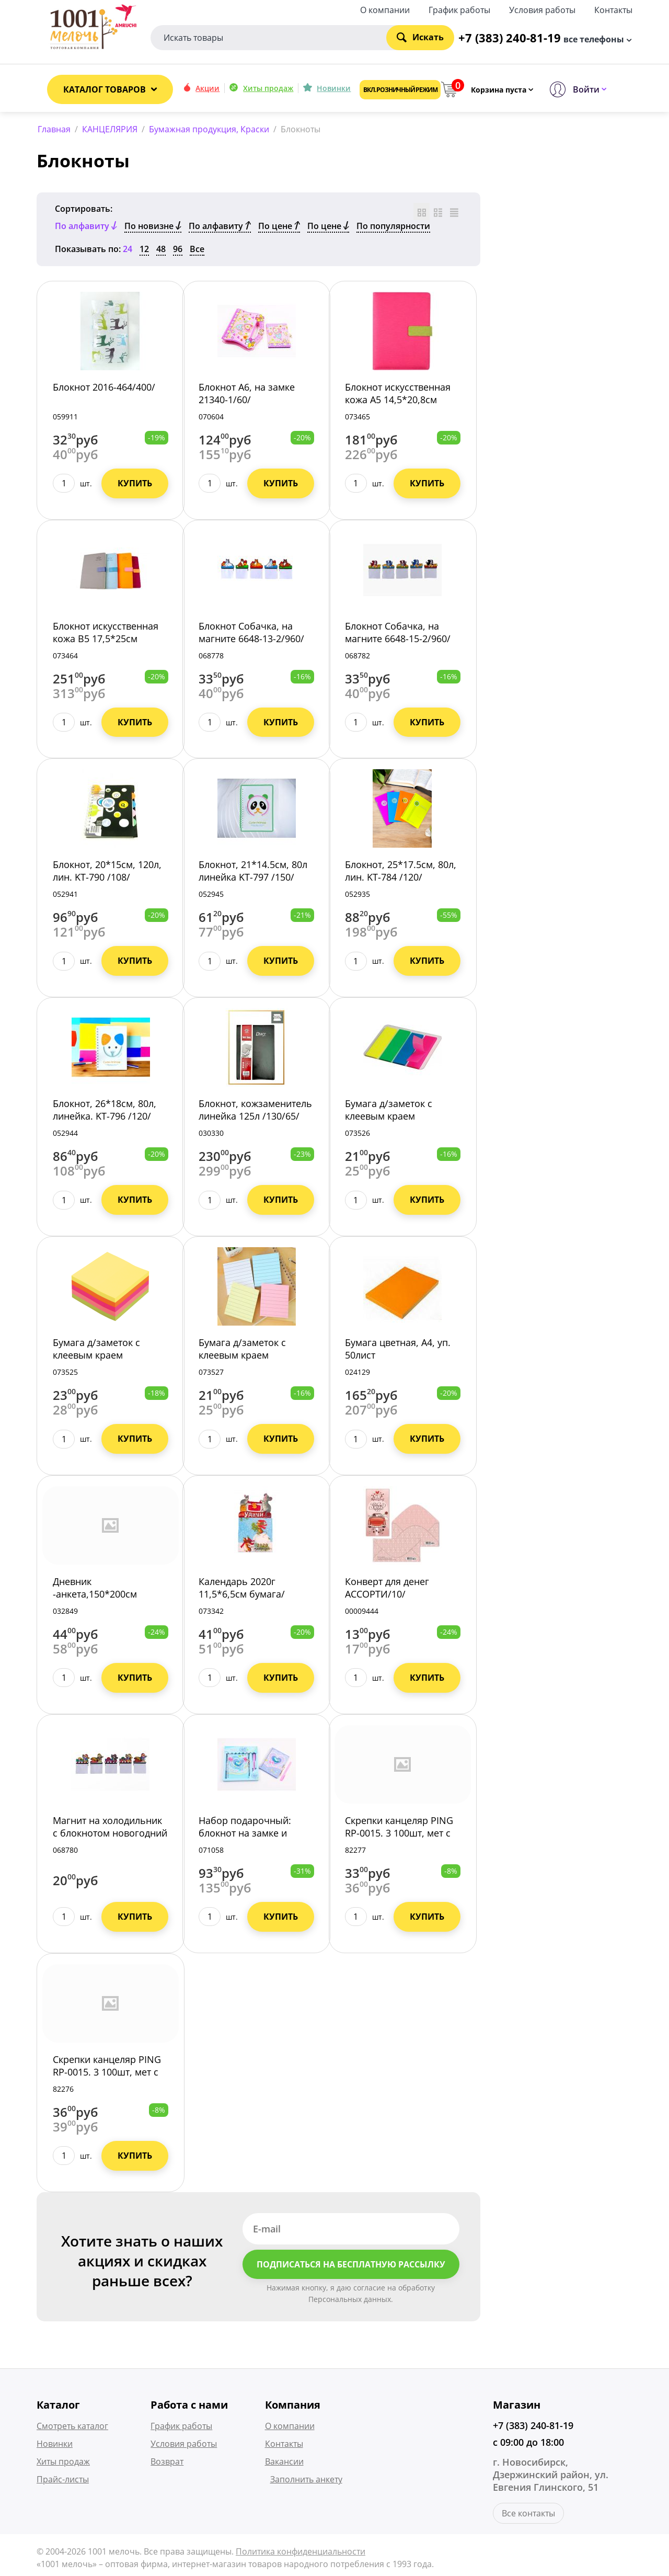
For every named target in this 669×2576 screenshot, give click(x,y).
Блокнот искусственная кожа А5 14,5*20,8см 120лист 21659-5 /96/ (398, 401)
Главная (54, 129)
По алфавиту (220, 228)
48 (161, 251)
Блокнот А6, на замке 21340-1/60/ (247, 395)
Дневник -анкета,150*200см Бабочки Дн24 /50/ (95, 1596)
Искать (420, 36)
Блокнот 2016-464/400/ (104, 389)
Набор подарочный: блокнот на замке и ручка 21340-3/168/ (245, 1835)
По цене (279, 228)
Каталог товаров (104, 89)
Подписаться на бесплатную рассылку (351, 2266)
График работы (459, 9)
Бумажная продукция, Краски (209, 129)
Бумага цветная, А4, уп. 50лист (398, 1351)
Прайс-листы (63, 2482)
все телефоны (593, 38)
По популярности (393, 228)
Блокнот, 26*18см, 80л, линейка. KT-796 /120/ (104, 1112)
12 (144, 251)
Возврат (167, 2464)
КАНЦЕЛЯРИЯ (109, 129)
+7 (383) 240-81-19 (533, 2428)
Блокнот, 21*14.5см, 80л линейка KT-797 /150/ (253, 873)
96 (177, 251)
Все (197, 251)
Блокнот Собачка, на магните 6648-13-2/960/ (251, 634)
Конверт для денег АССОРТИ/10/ (387, 1589)
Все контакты (528, 2516)
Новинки (334, 88)
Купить (135, 485)
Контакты (613, 9)
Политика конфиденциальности (300, 2554)
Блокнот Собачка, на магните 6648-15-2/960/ (398, 634)
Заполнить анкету (306, 2482)
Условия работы (542, 9)
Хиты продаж (268, 88)
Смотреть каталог (72, 2428)
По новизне (152, 228)
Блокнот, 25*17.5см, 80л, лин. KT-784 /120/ (400, 873)
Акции (207, 88)
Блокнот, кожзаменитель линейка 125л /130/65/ (255, 1112)
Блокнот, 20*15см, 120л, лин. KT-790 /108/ (107, 873)
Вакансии (284, 2464)
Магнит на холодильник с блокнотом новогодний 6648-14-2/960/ (110, 1835)
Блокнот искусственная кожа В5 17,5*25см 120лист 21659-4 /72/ (105, 640)
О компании (385, 9)
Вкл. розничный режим (400, 89)
